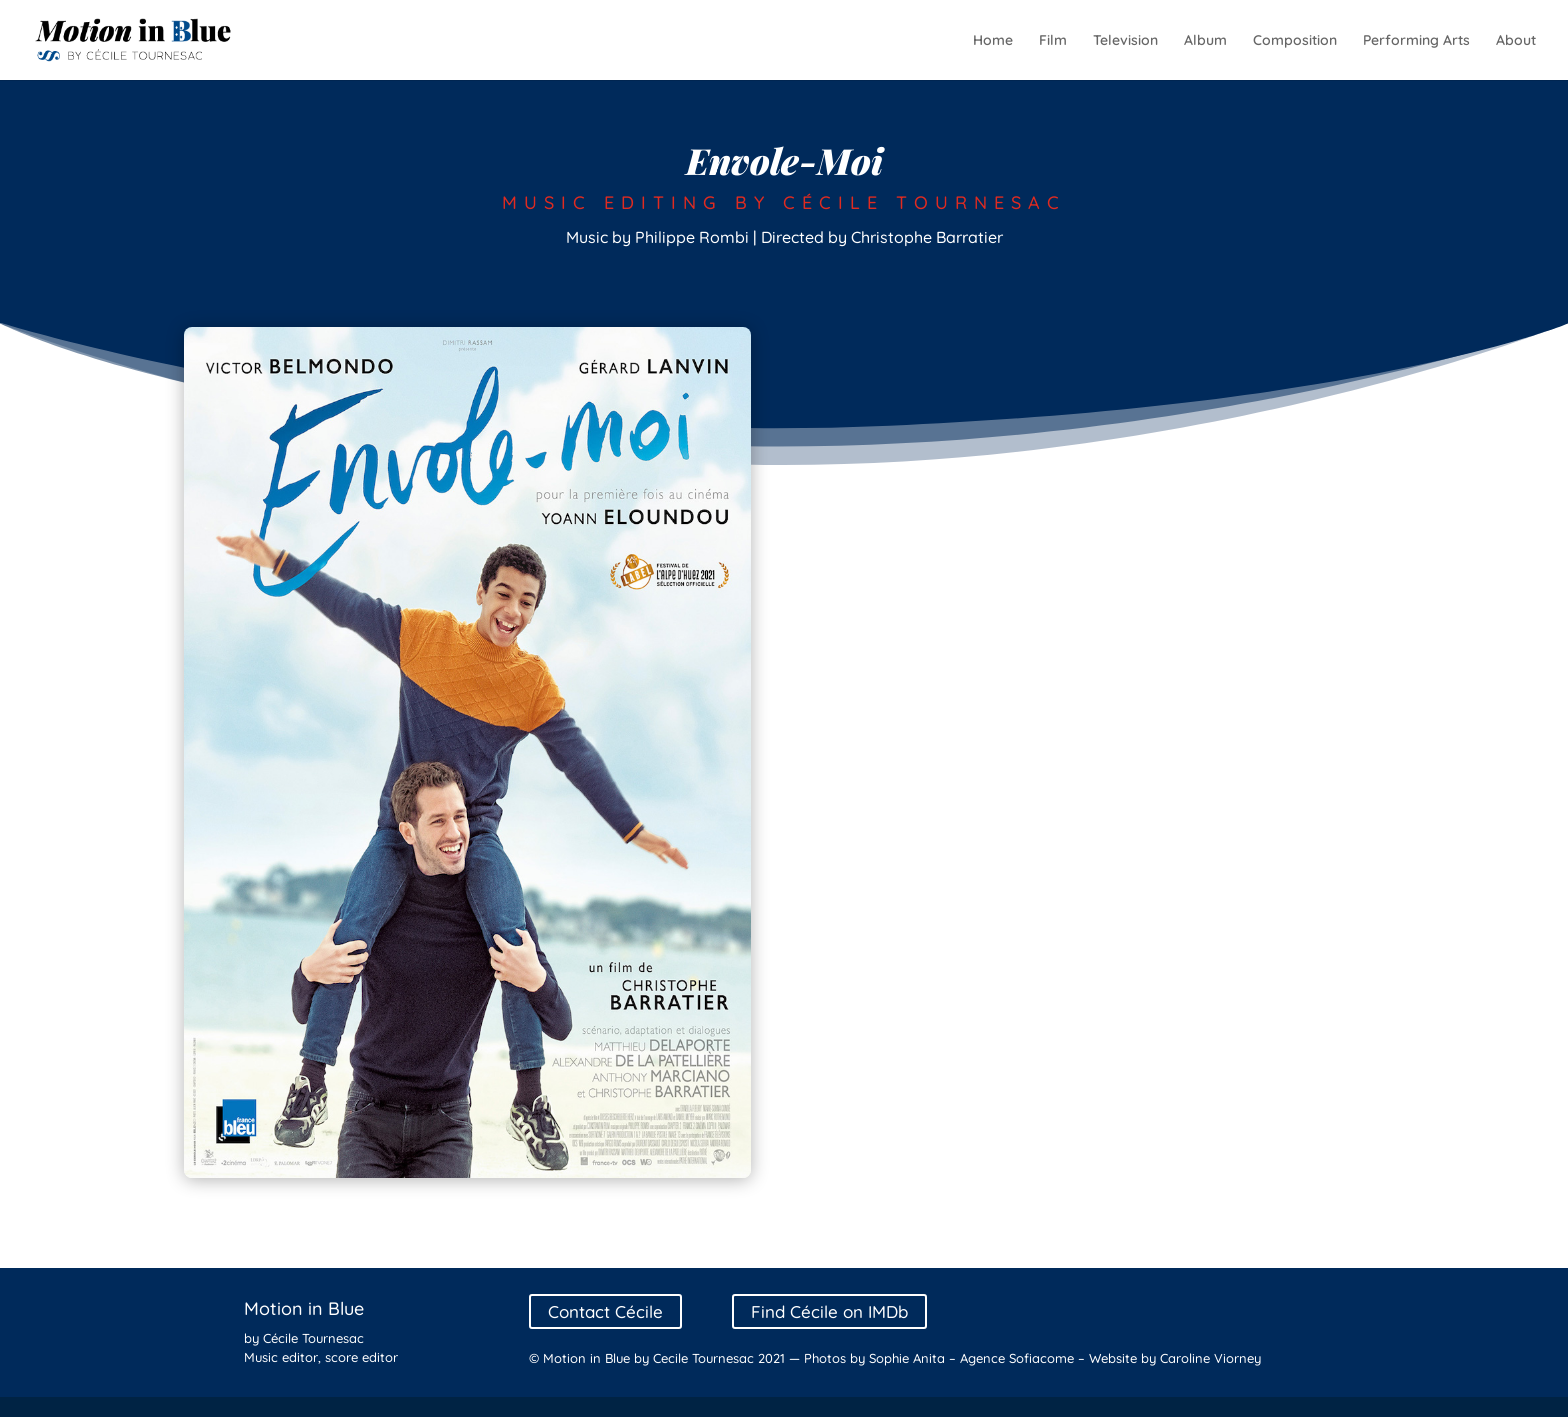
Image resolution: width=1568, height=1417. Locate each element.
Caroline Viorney (1210, 1358)
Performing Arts (1416, 41)
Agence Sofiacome (1017, 1358)
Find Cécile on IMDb (829, 1311)
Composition (1295, 41)
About (1516, 41)
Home (993, 41)
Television (1125, 41)
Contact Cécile (605, 1311)
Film (1053, 41)
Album (1205, 41)
